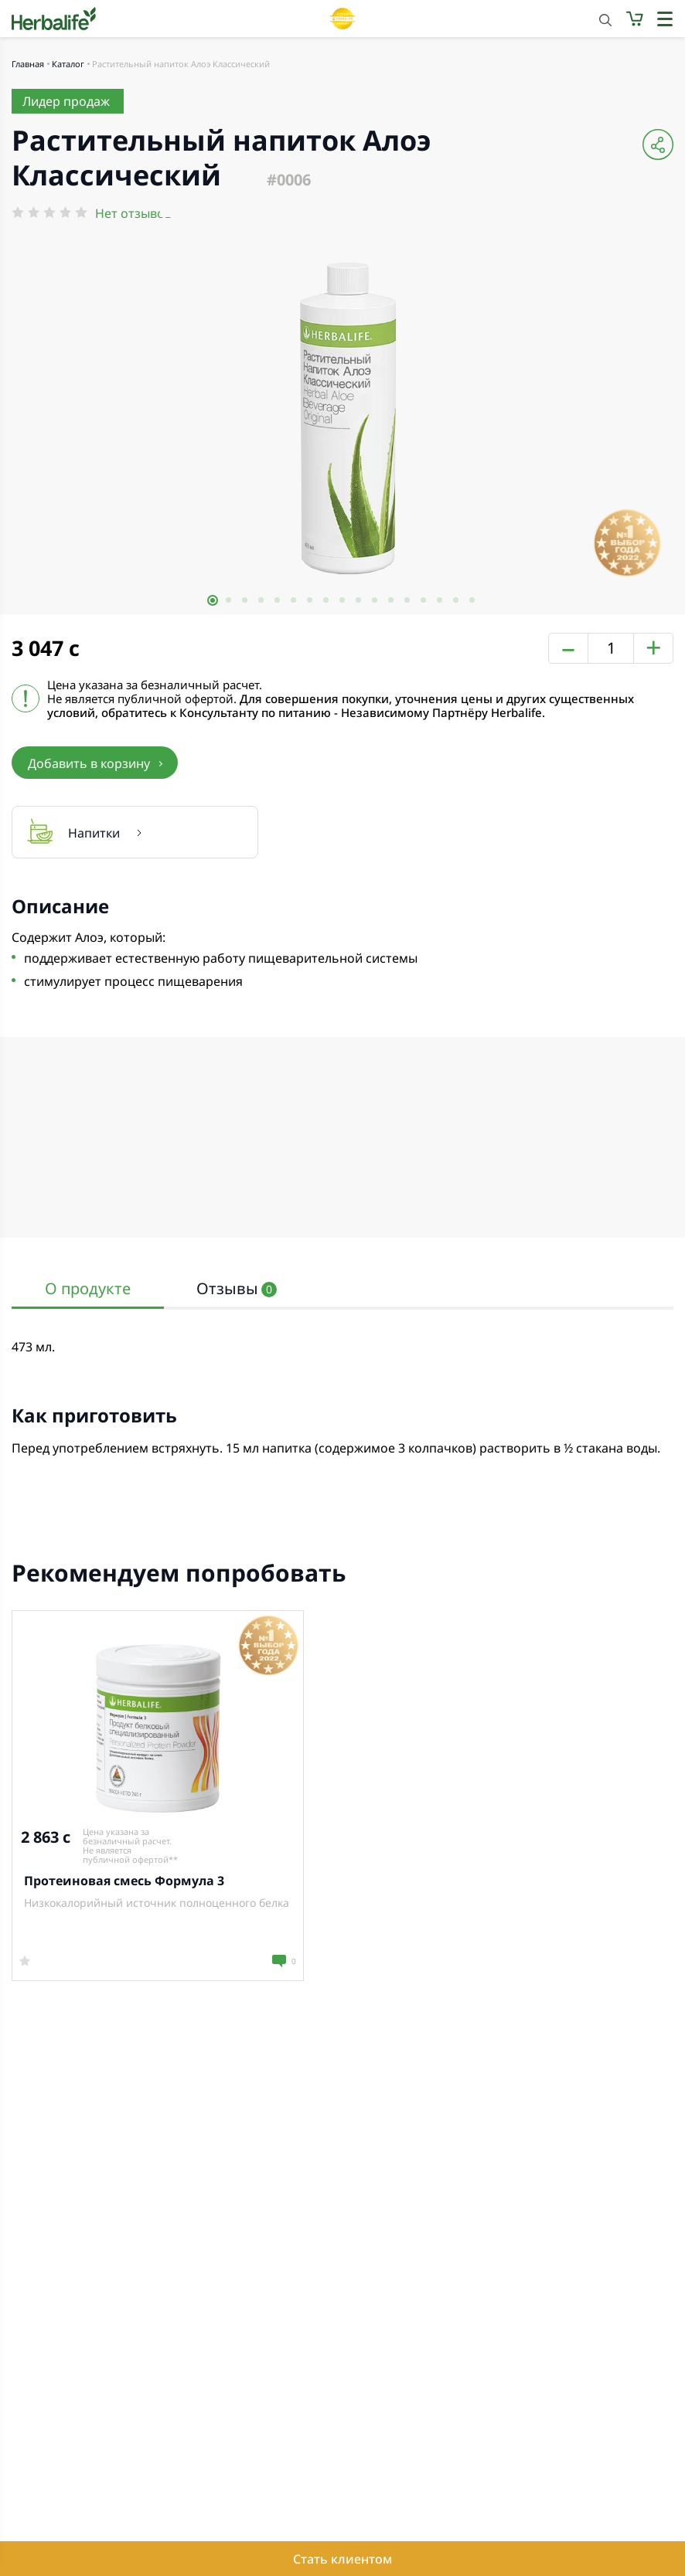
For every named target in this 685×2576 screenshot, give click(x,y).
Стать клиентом (342, 2559)
